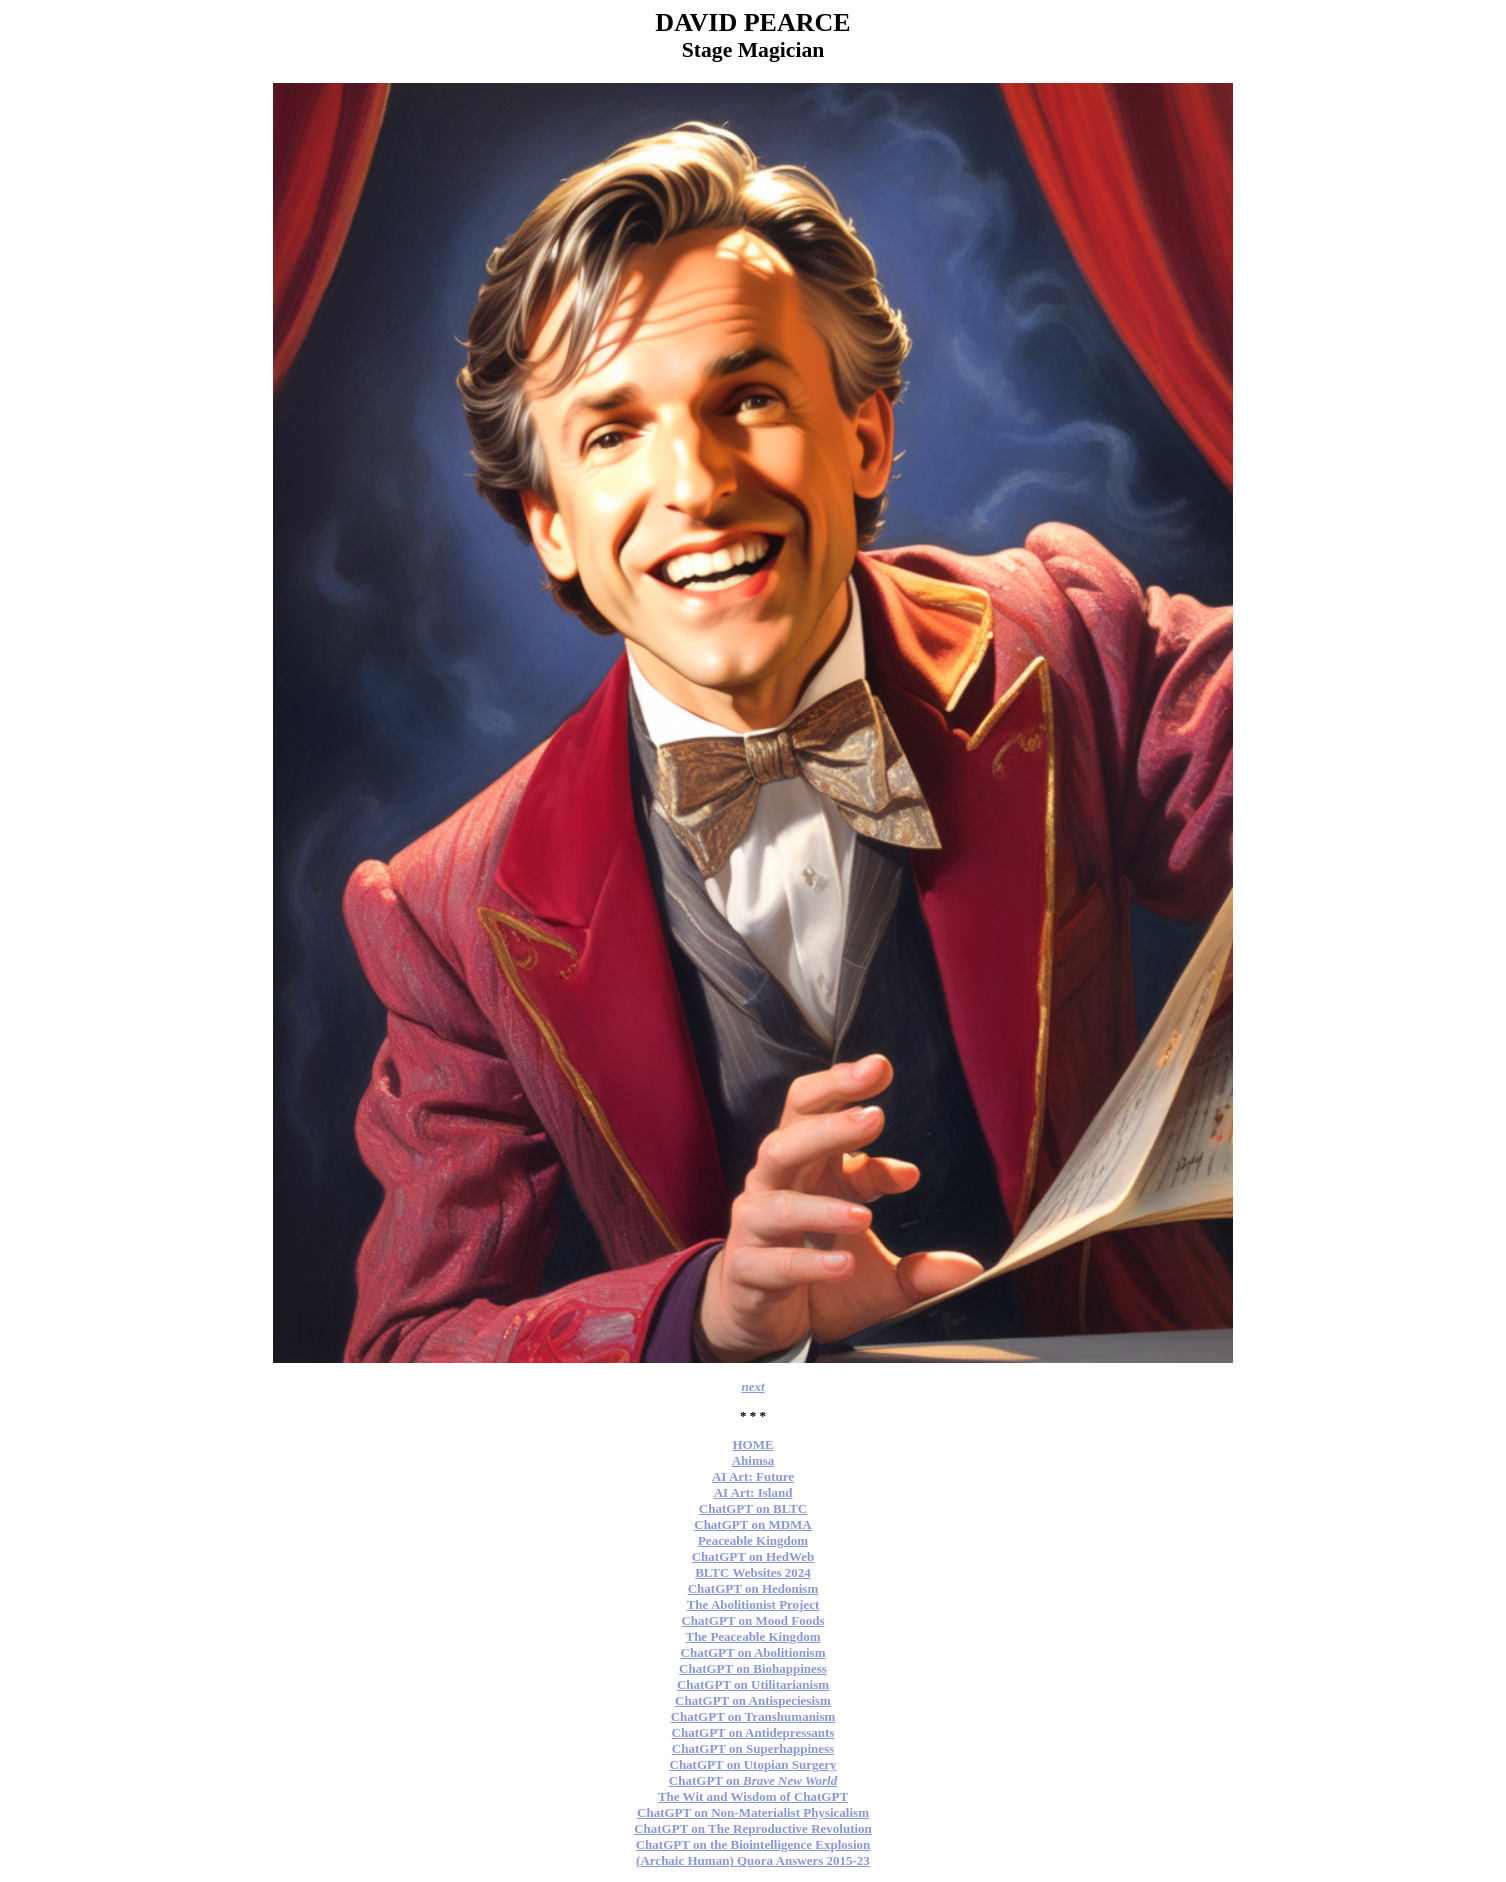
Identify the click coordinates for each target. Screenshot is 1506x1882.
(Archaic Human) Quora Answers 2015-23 (753, 1860)
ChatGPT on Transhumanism (753, 1716)
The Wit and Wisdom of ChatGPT (753, 1796)
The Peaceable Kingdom (752, 1636)
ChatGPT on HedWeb (753, 1556)
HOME (752, 1444)
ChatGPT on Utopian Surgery (753, 1764)
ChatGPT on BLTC (753, 1508)
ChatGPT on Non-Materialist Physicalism (753, 1812)
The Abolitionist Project (753, 1604)
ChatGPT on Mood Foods (752, 1620)
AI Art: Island (753, 1492)
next (752, 1386)
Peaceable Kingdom (753, 1540)
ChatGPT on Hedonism (753, 1588)
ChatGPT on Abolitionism (753, 1652)
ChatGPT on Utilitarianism (753, 1684)
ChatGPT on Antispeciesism (753, 1700)
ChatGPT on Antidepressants (753, 1732)
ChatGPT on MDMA (752, 1524)
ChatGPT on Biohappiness (753, 1668)
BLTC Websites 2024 (753, 1572)
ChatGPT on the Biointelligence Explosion (753, 1844)
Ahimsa (753, 1460)
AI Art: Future (753, 1476)
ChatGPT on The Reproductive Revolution (753, 1828)
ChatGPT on (753, 1780)
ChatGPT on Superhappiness (753, 1748)
